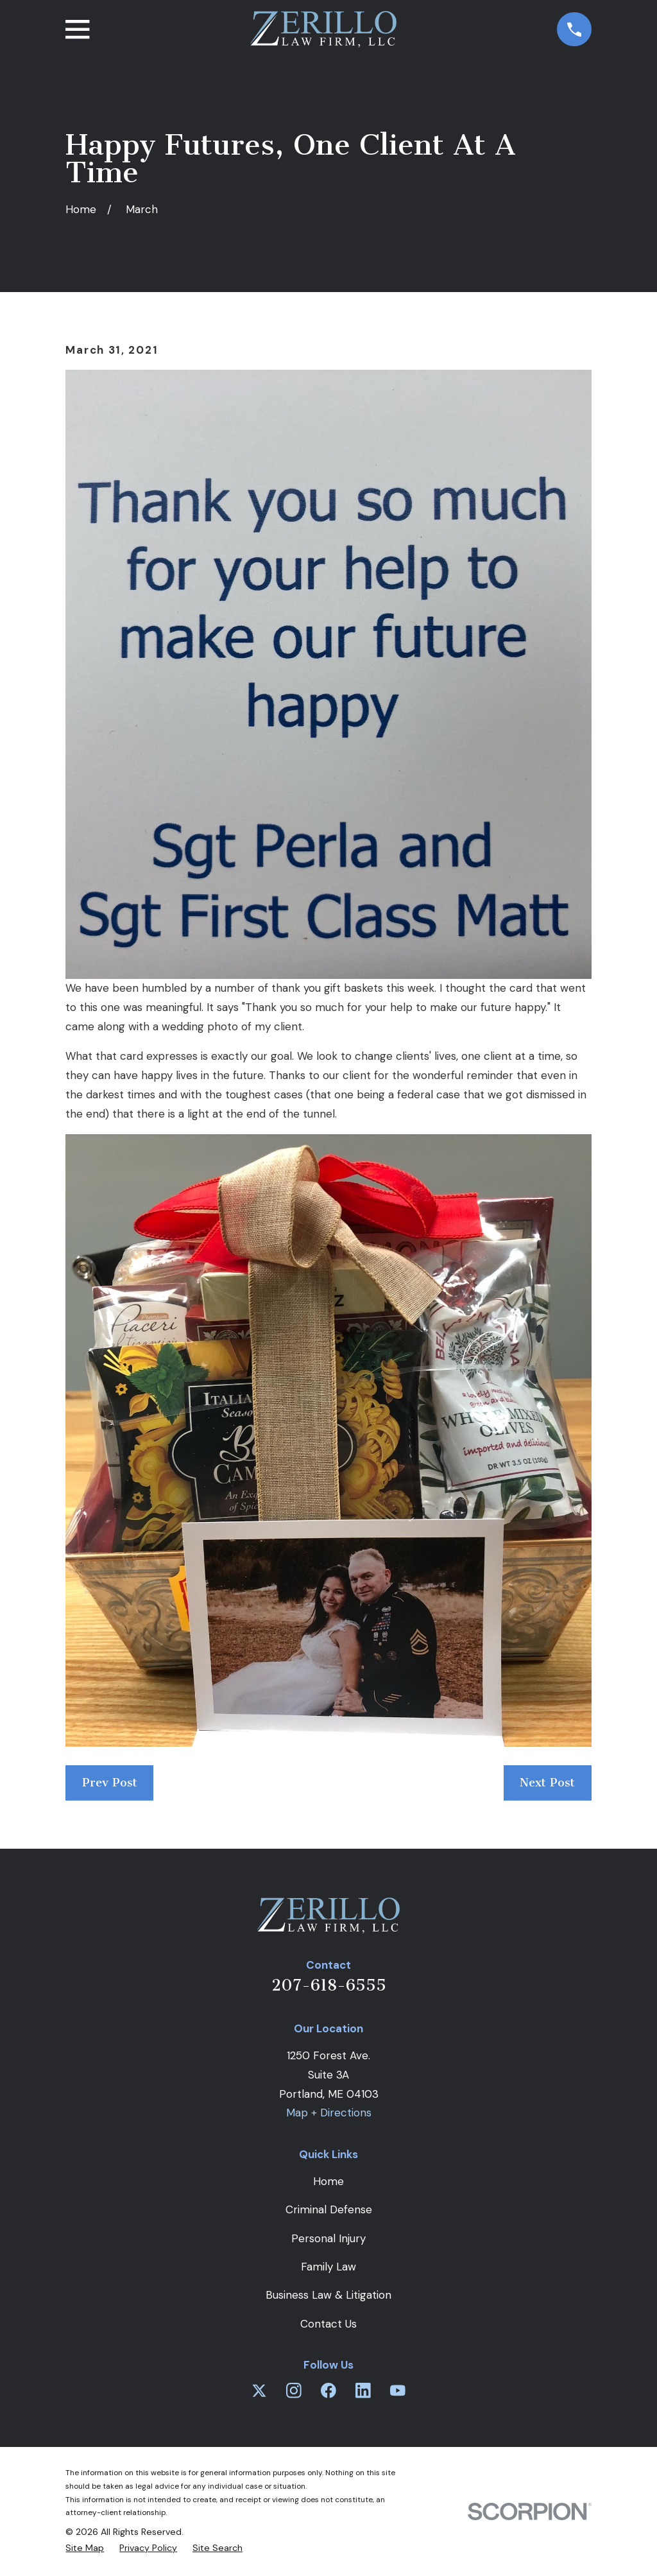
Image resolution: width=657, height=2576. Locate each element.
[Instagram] (294, 2390)
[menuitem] (84, 2548)
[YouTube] (397, 2390)
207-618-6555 (328, 1985)
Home (328, 2181)
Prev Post (109, 1783)
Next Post (547, 1783)
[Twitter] (259, 2390)
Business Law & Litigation (328, 2295)
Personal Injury (328, 2238)
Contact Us (328, 2324)
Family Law (328, 2267)
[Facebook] (328, 2390)
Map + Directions (328, 2112)
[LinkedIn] (363, 2390)
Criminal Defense (329, 2209)
